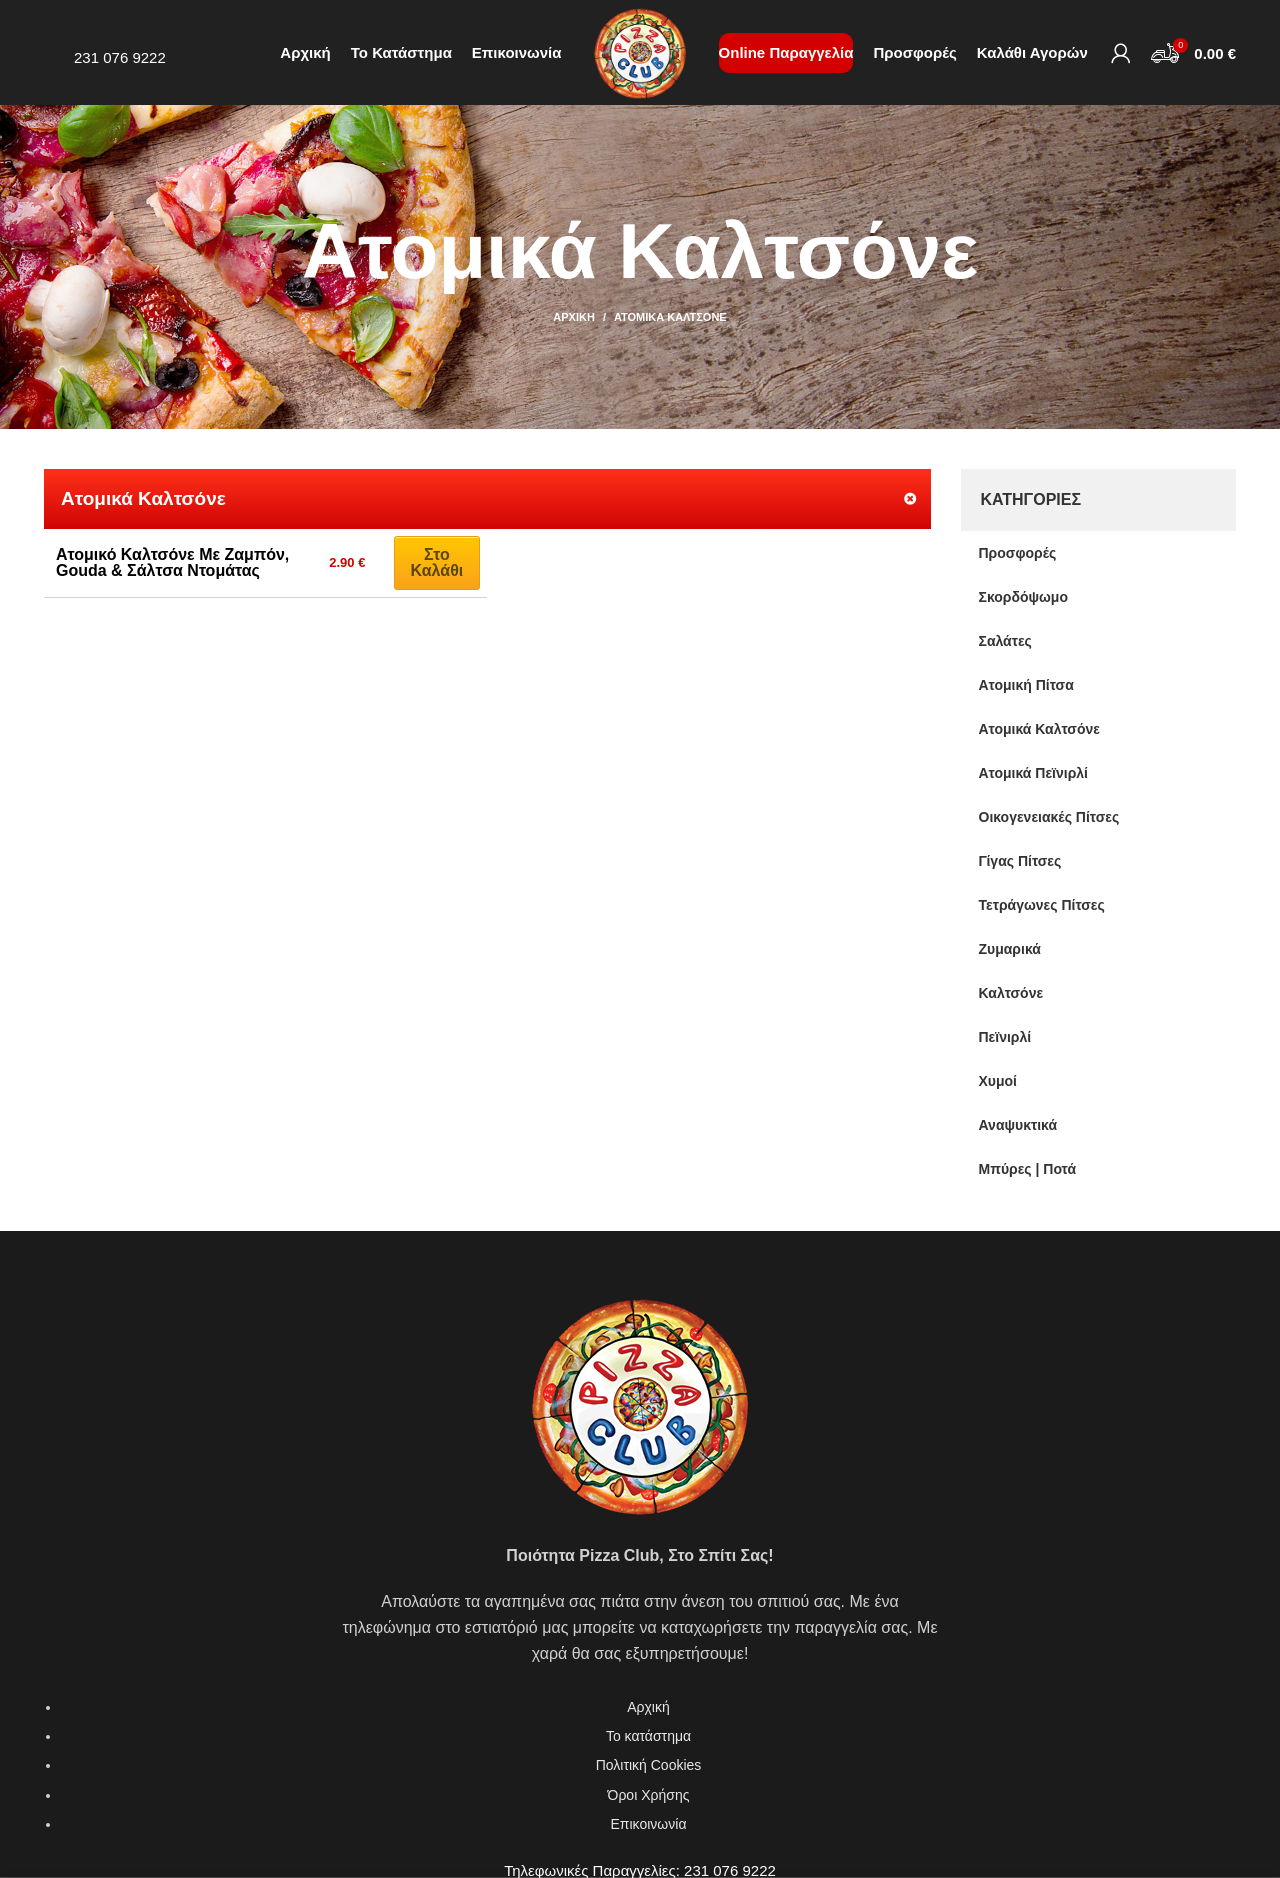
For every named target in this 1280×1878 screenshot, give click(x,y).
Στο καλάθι (437, 562)
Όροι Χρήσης (649, 1795)
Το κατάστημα (648, 1736)
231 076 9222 (120, 57)
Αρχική (574, 317)
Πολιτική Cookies (649, 1765)
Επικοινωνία (649, 1824)
